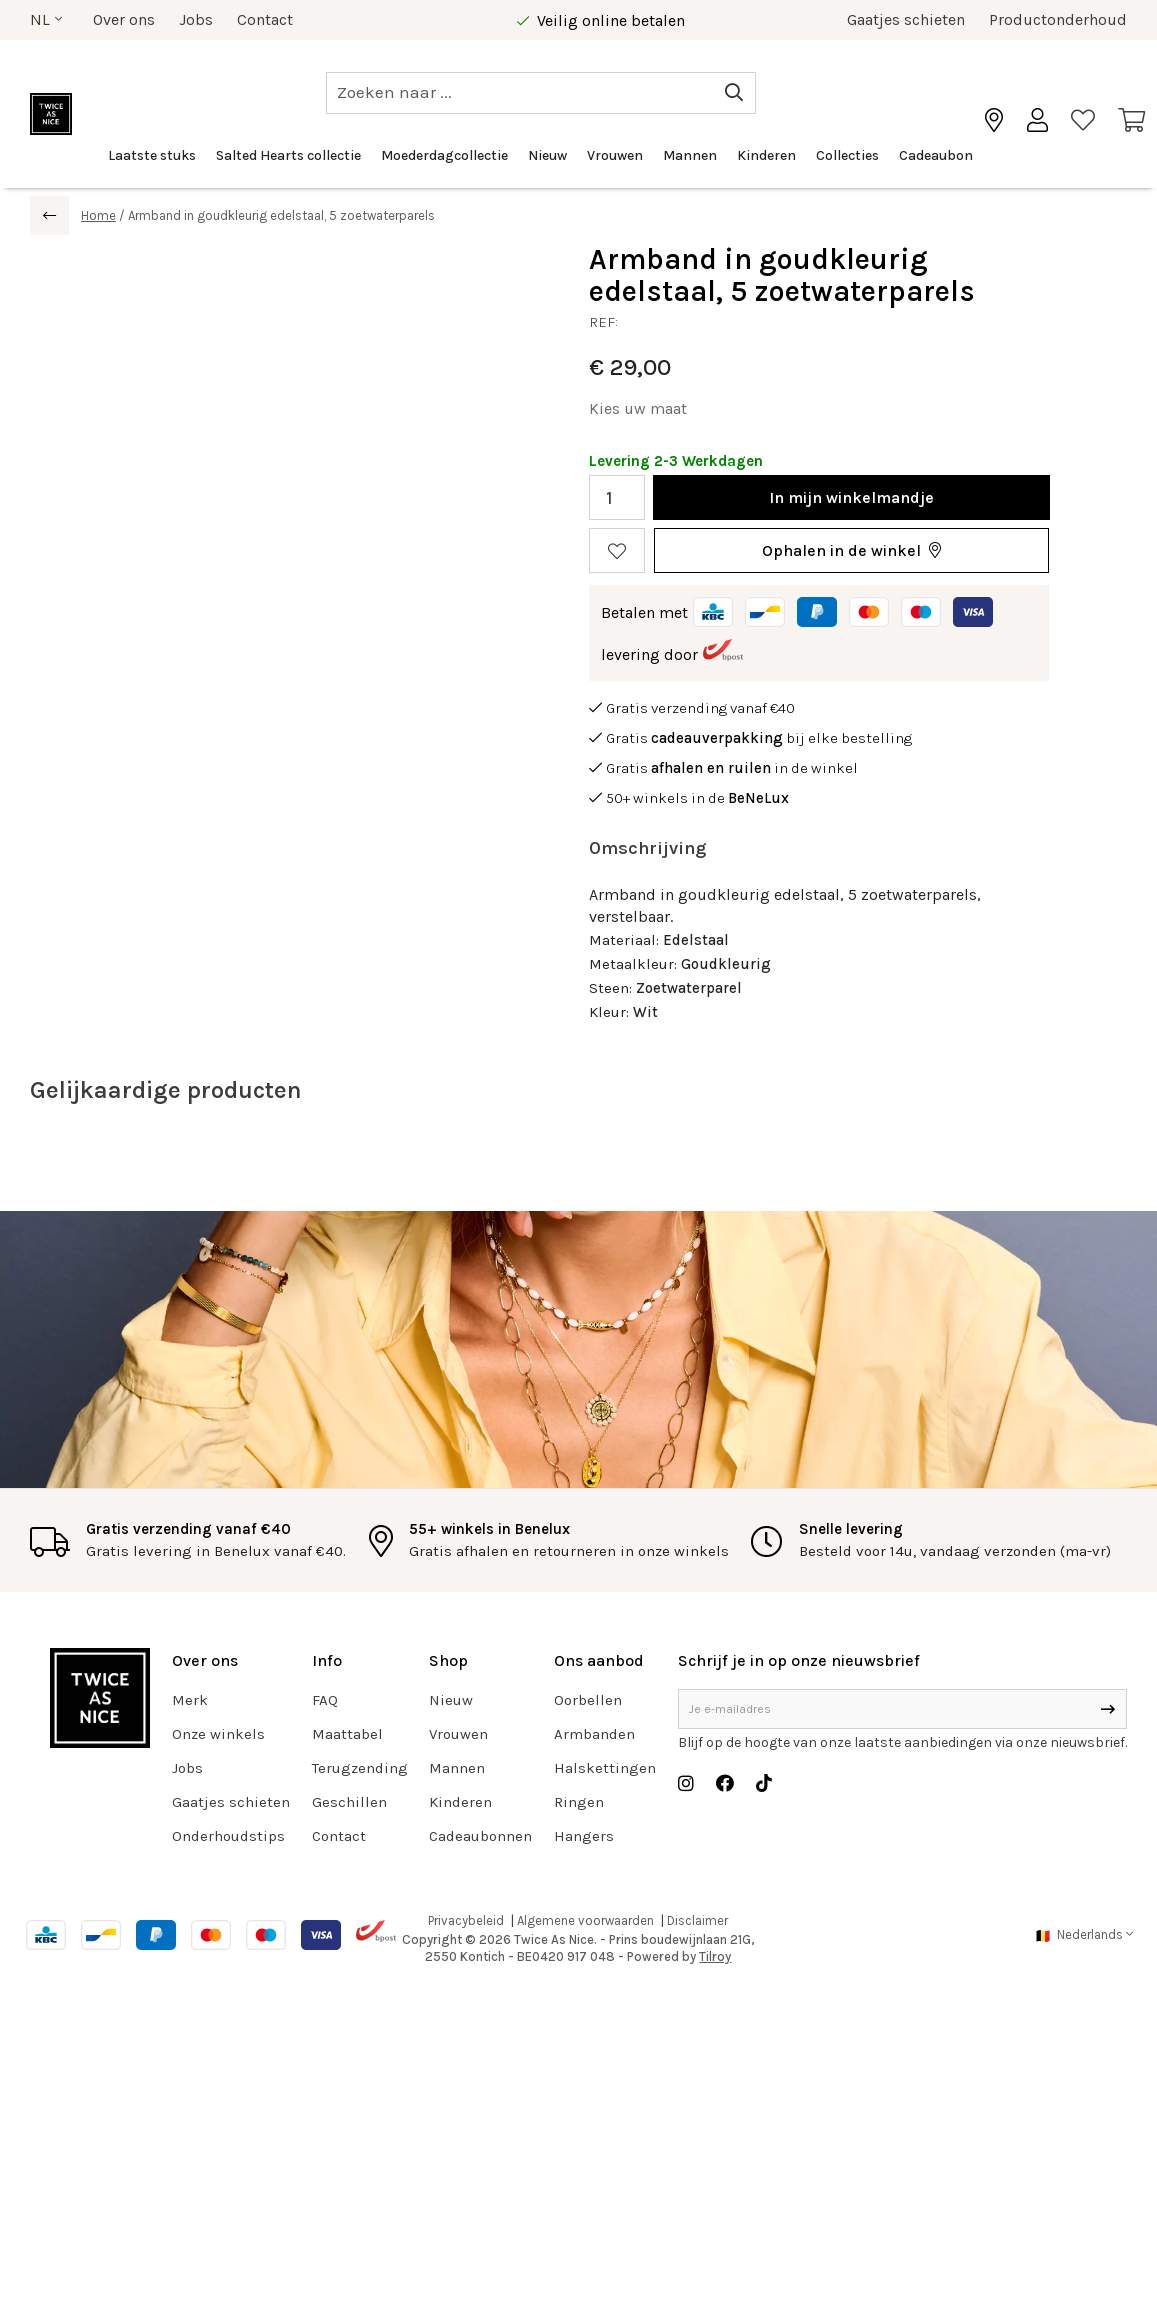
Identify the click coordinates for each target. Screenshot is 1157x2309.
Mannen (690, 155)
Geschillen (349, 1802)
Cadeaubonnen (480, 1836)
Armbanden (594, 1734)
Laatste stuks (152, 155)
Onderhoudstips (228, 1836)
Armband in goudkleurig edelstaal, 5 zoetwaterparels (281, 215)
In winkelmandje (851, 497)
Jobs (196, 19)
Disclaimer (697, 1920)
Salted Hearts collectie (288, 155)
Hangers (584, 1836)
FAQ (325, 1700)
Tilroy (715, 1956)
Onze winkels (218, 1734)
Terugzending (360, 1768)
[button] (851, 550)
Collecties (847, 155)
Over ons (124, 19)
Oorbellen (588, 1700)
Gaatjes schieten (906, 19)
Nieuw (547, 155)
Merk (190, 1700)
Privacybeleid (466, 1920)
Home (98, 215)
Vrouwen (615, 155)
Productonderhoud (1058, 19)
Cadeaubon (936, 155)
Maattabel (347, 1734)
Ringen (579, 1802)
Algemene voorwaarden (585, 1920)
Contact (265, 19)
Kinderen (766, 155)
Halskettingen (605, 1768)
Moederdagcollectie (444, 155)
